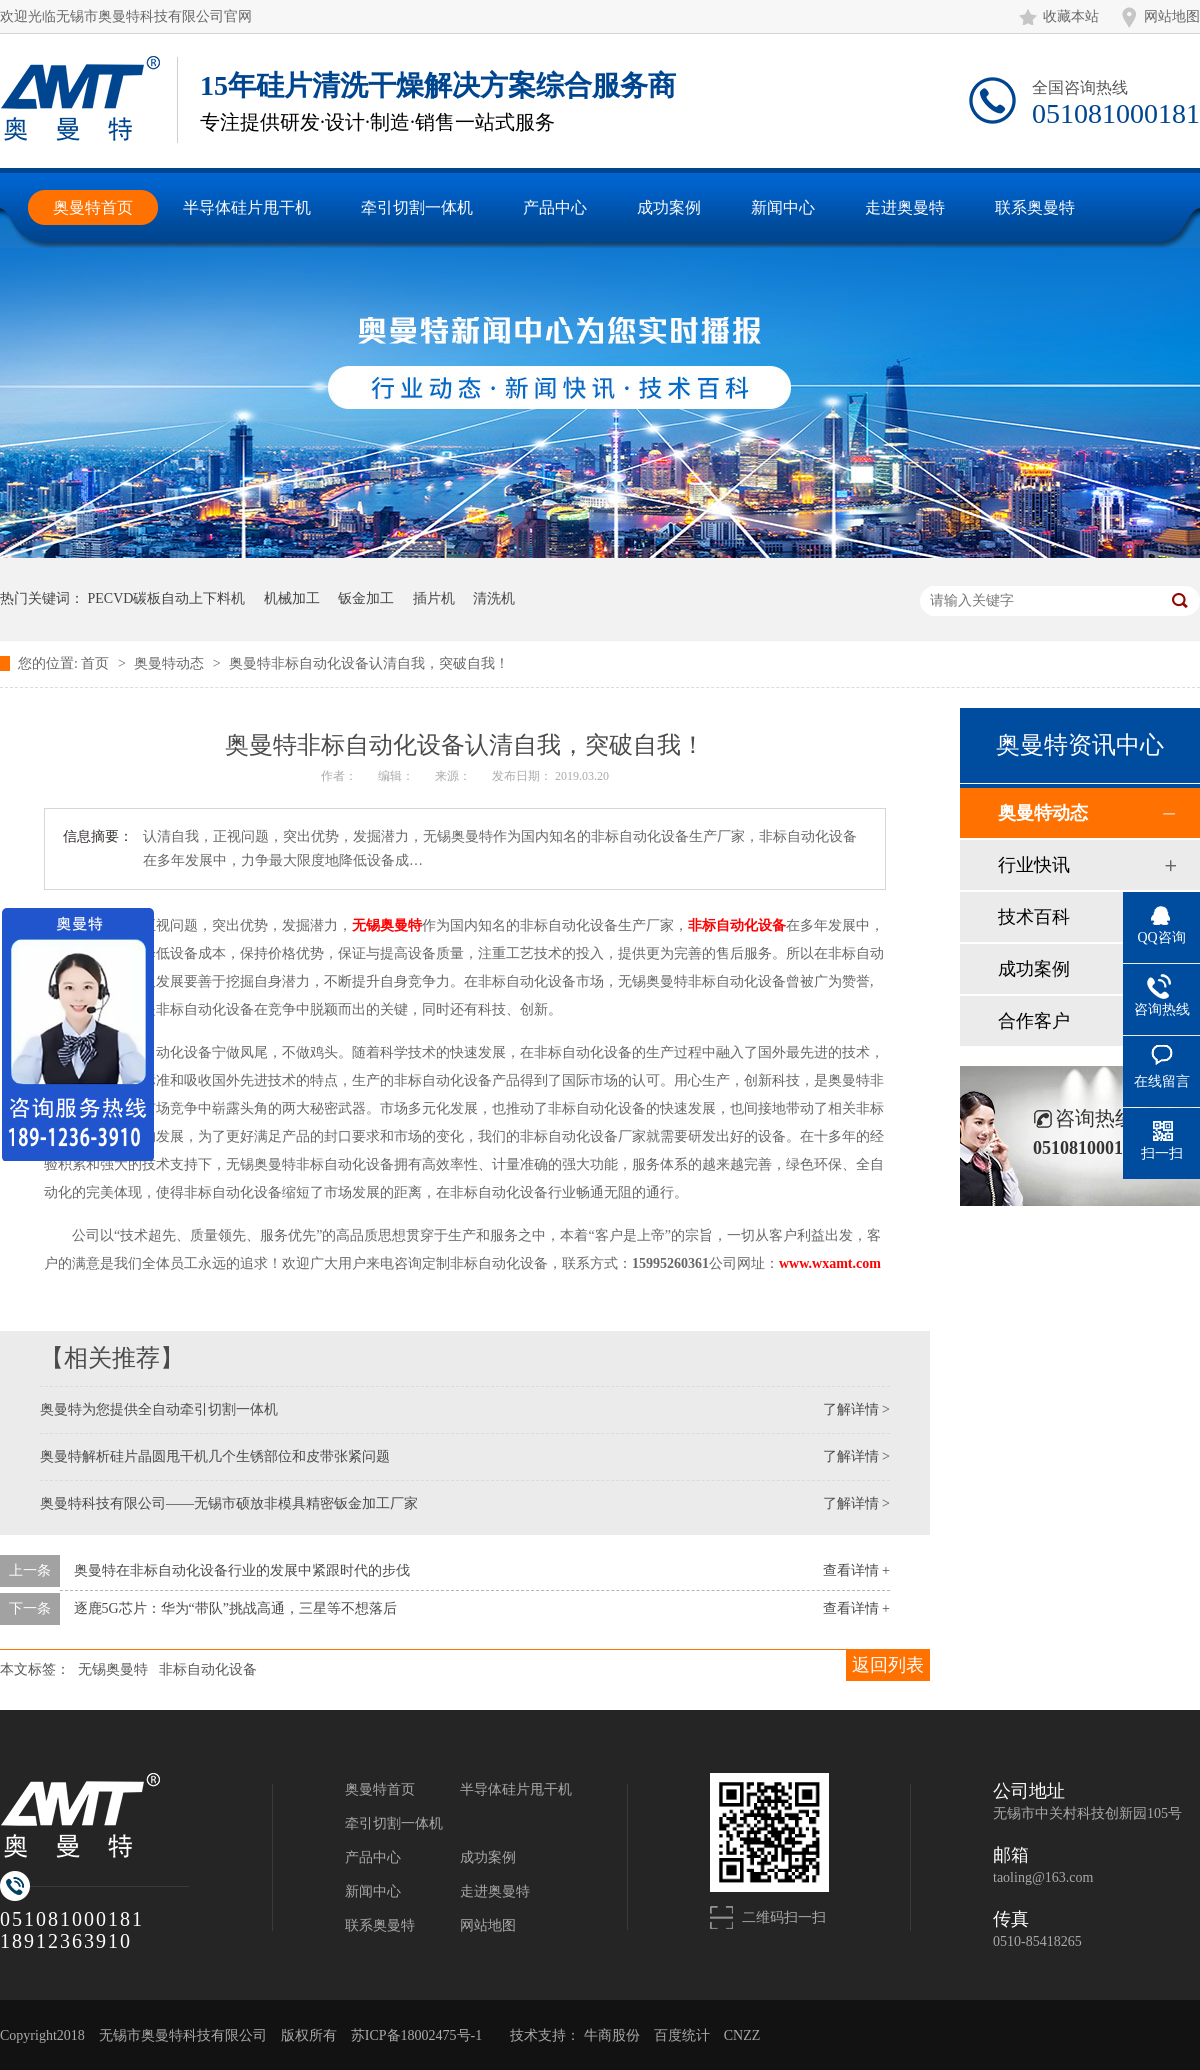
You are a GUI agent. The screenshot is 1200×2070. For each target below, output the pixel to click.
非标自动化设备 (737, 925)
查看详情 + (856, 1570)
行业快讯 (1034, 865)
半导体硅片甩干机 (516, 1789)
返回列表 (888, 1665)
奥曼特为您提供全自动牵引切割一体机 (159, 1409)
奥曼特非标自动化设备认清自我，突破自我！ (369, 663)
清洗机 (494, 598)
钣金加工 (366, 598)
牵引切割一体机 (394, 1823)
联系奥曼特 (380, 1925)
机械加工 (292, 598)
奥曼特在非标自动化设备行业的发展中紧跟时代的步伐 (242, 1570)
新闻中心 (373, 1891)
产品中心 (373, 1857)
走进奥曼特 (495, 1891)
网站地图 (1172, 16)
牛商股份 (612, 2035)
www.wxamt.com (830, 1263)
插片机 (434, 598)
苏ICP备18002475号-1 (416, 2035)
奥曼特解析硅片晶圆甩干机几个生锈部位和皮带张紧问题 (215, 1456)
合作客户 (1034, 1021)
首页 (97, 663)
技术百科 (1034, 917)
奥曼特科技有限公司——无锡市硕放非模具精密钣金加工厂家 (229, 1503)
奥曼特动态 (171, 663)
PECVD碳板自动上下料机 (167, 598)
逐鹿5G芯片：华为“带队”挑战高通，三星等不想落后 (236, 1608)
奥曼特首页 (380, 1789)
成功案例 (1034, 969)
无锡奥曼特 (387, 925)
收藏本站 (1071, 16)
